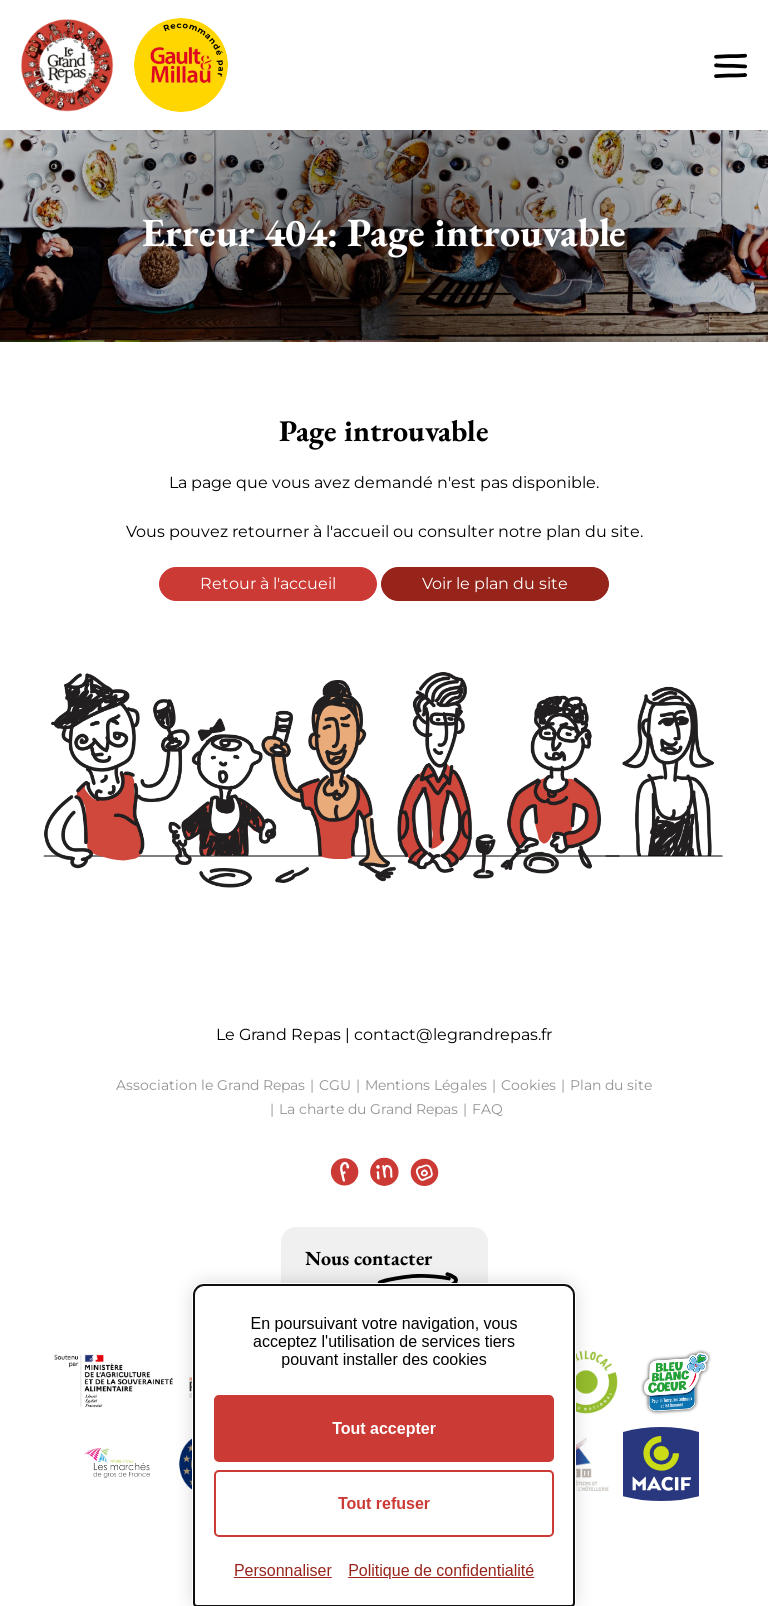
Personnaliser (283, 1570)
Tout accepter (384, 1428)
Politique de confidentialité (441, 1570)
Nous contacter (368, 1258)
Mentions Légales (426, 1085)
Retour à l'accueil (268, 583)
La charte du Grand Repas (368, 1109)
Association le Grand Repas (210, 1085)
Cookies (528, 1085)
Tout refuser (384, 1503)
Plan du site (611, 1085)
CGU (335, 1085)
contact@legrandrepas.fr (453, 1034)
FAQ (487, 1109)
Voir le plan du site (495, 583)
